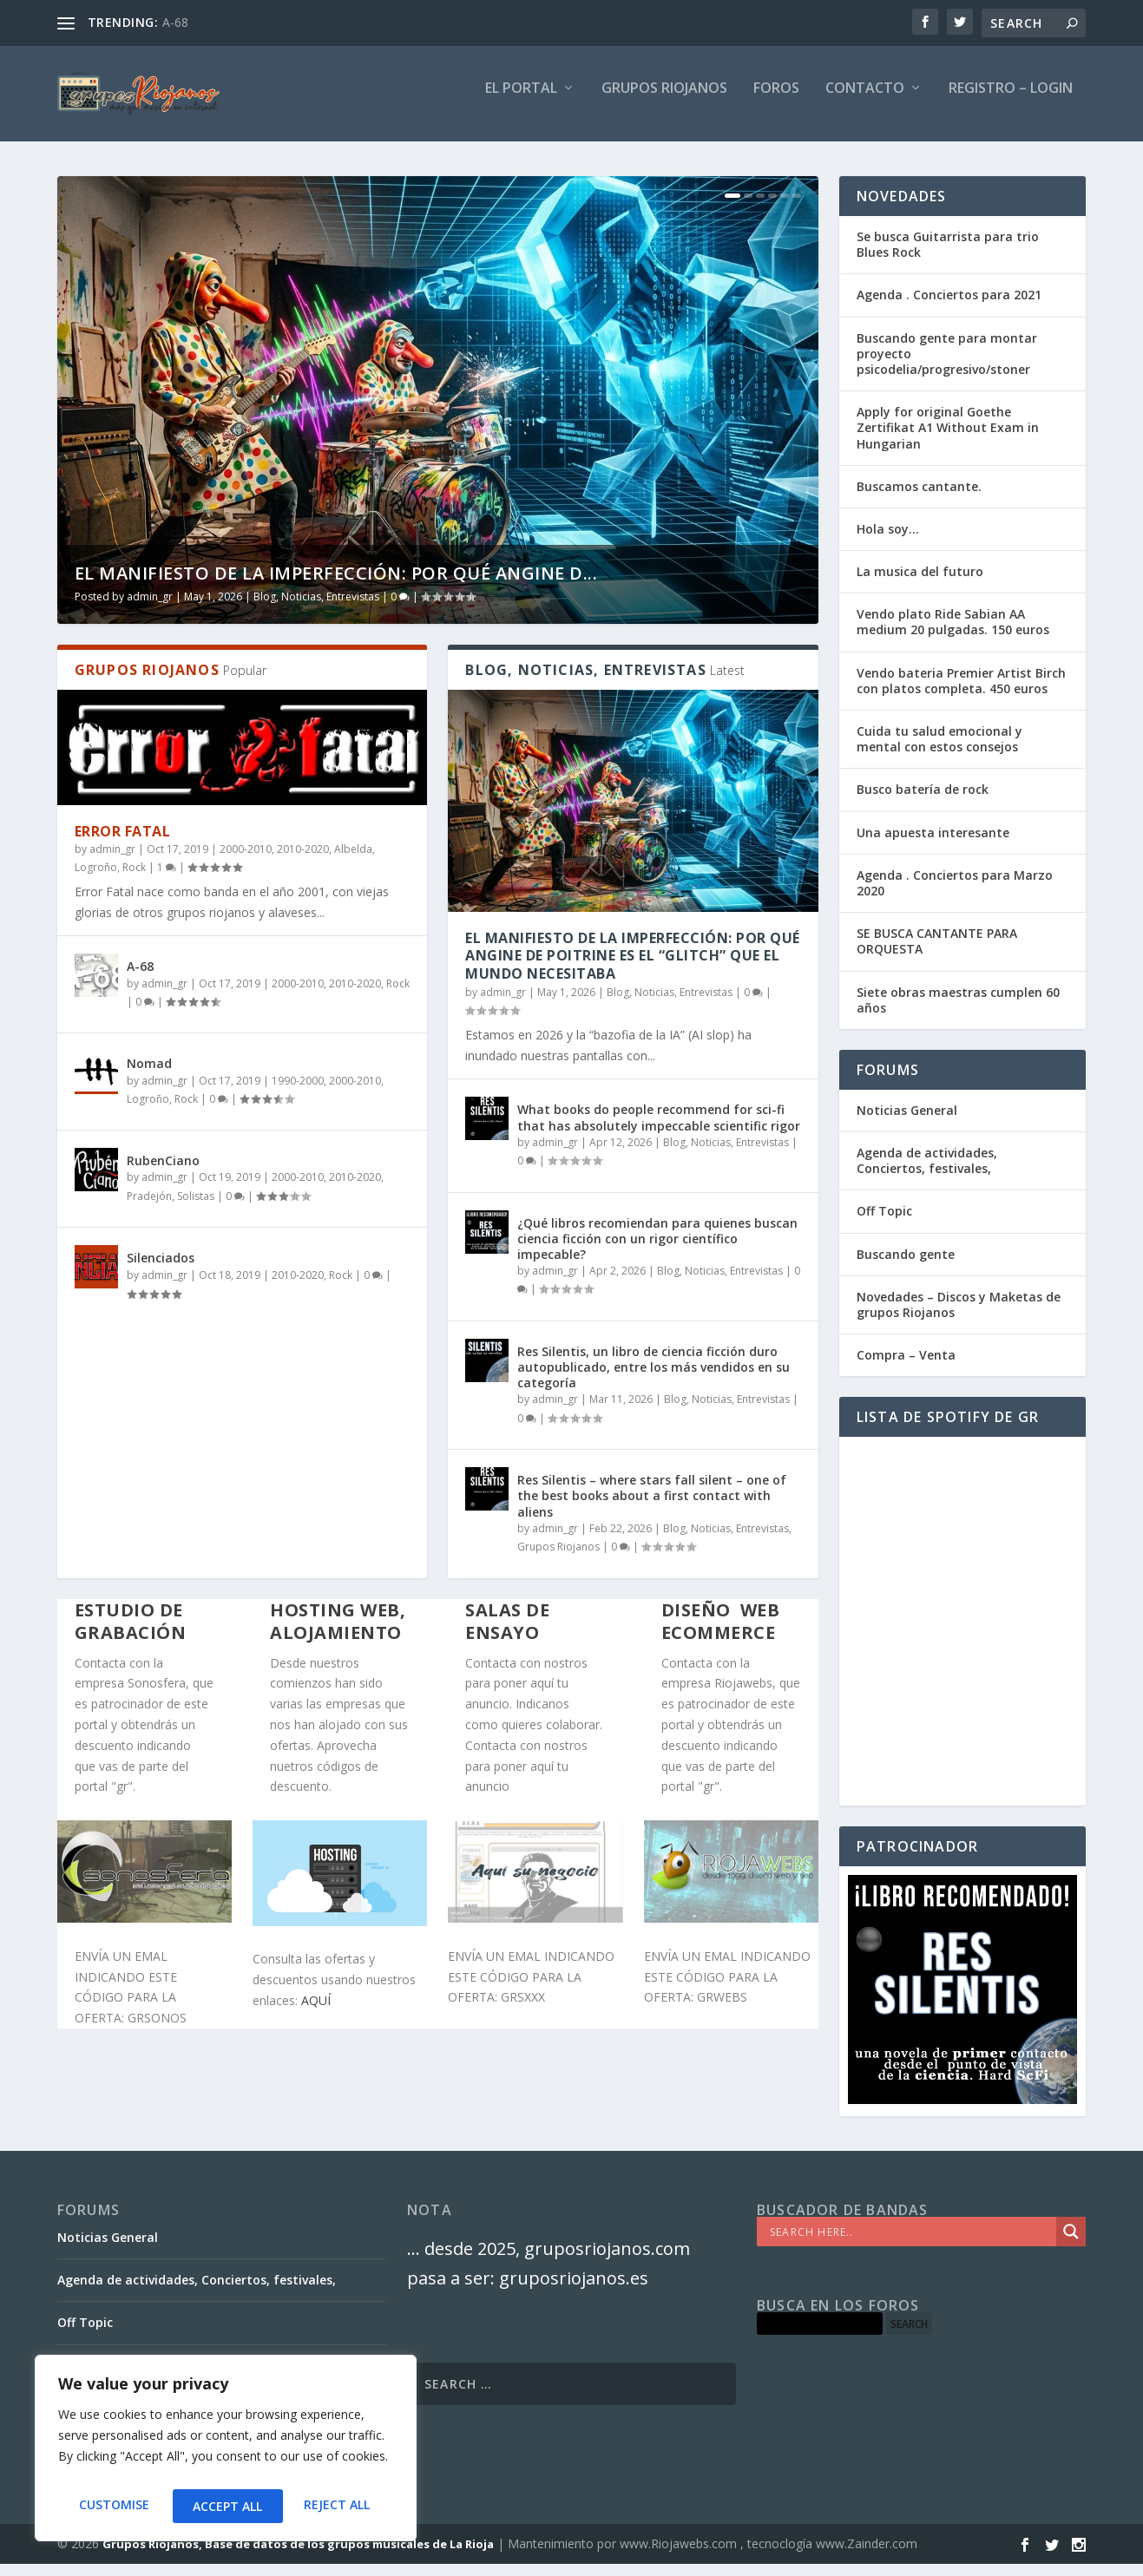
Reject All (226, 2506)
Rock (134, 879)
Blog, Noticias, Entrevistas (316, 608)
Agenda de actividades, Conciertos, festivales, (927, 1173)
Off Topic (884, 1223)
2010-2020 (303, 861)
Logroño (96, 879)
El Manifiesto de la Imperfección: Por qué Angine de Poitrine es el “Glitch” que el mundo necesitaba (632, 968)
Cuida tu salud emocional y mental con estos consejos (939, 751)
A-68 (175, 22)
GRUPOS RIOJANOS (664, 101)
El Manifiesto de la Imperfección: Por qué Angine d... (336, 585)
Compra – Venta (906, 1367)
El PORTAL (521, 101)
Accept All (339, 2506)
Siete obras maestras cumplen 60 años (958, 1012)
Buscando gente (906, 1266)
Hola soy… (888, 541)
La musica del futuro (920, 583)
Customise (112, 2506)
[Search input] (911, 2243)
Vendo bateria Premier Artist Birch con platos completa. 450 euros (961, 693)
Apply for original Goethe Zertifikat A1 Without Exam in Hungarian (948, 439)
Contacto (864, 101)
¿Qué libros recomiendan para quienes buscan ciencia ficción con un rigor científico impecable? (657, 1251)
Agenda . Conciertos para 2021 (949, 306)
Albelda (353, 861)
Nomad (149, 1075)
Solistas (195, 1208)
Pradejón (149, 1208)
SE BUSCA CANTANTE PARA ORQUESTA (937, 953)
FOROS (776, 101)
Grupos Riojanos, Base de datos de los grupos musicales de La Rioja (298, 2556)
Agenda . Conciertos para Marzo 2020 (955, 895)
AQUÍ (316, 2012)
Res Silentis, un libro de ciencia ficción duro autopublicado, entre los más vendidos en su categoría (653, 1379)
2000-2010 (246, 861)
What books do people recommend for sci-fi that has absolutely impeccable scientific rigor (658, 1129)
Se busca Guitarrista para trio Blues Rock (948, 256)
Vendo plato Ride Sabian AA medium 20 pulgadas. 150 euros (953, 634)
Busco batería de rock (923, 801)
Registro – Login (1011, 101)
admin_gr (150, 608)
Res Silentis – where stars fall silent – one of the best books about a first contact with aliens (651, 1507)
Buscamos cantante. (919, 498)
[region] (226, 2452)
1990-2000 (298, 1092)
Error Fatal (123, 843)
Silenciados (160, 1270)
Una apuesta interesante (933, 844)
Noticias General (907, 1122)
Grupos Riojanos (558, 1558)
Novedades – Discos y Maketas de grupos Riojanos (959, 1317)
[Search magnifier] (1071, 2243)
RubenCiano (163, 1172)
